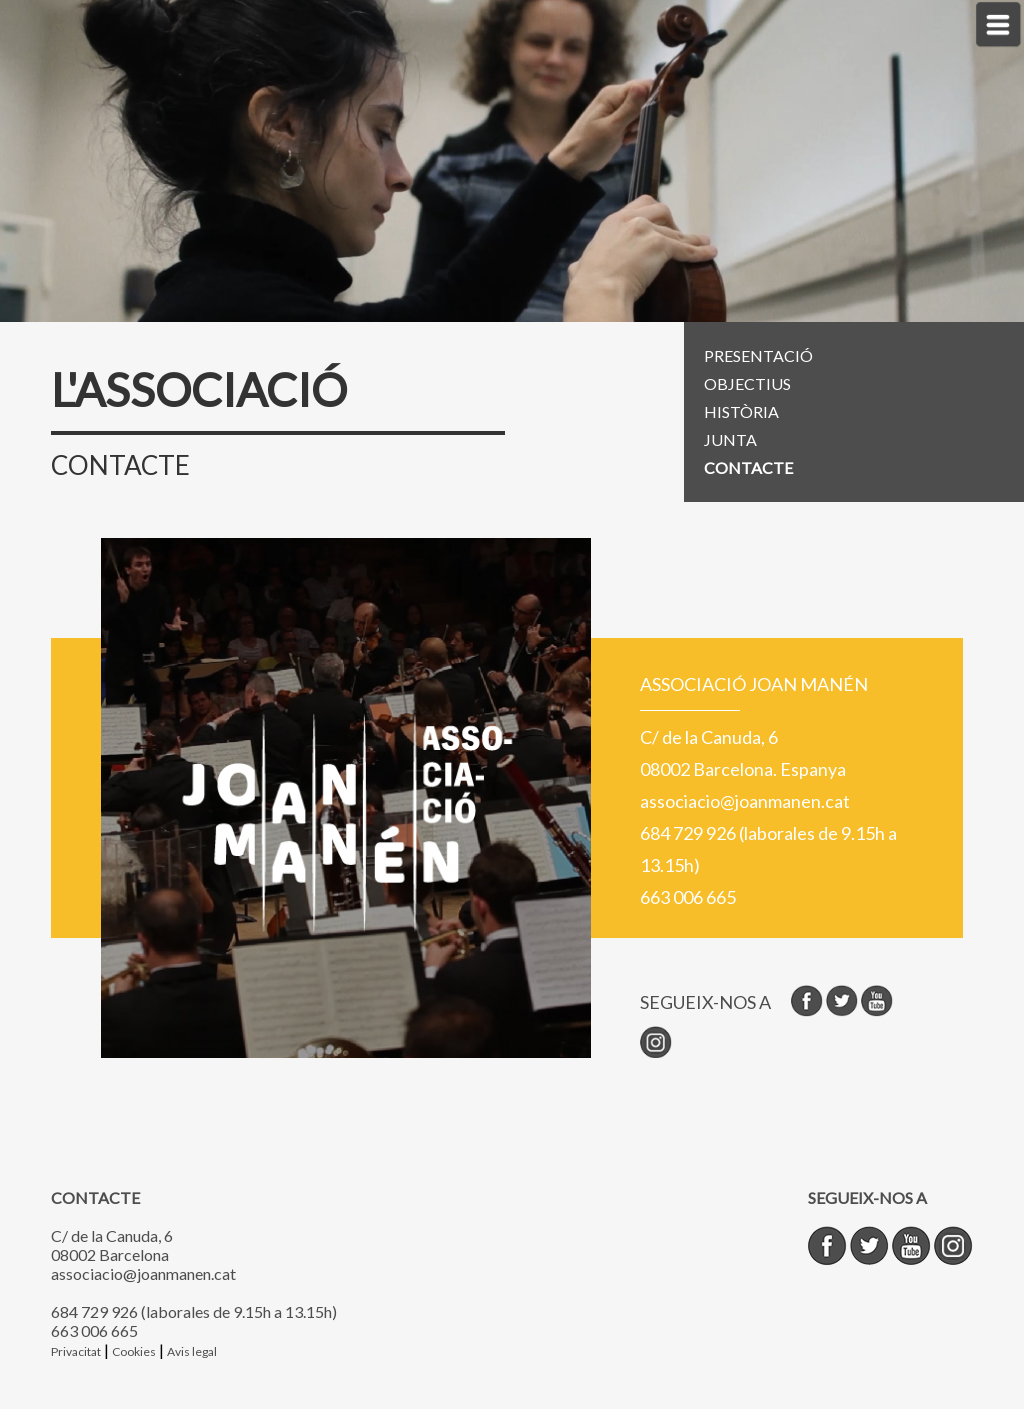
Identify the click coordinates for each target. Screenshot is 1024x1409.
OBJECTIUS (747, 383)
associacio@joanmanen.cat (143, 1273)
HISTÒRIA (741, 411)
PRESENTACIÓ (758, 355)
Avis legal (192, 1351)
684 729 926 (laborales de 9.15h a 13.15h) (194, 1311)
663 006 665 (94, 1330)
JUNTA (730, 439)
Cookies (134, 1351)
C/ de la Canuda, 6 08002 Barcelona (112, 1245)
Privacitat (76, 1351)
